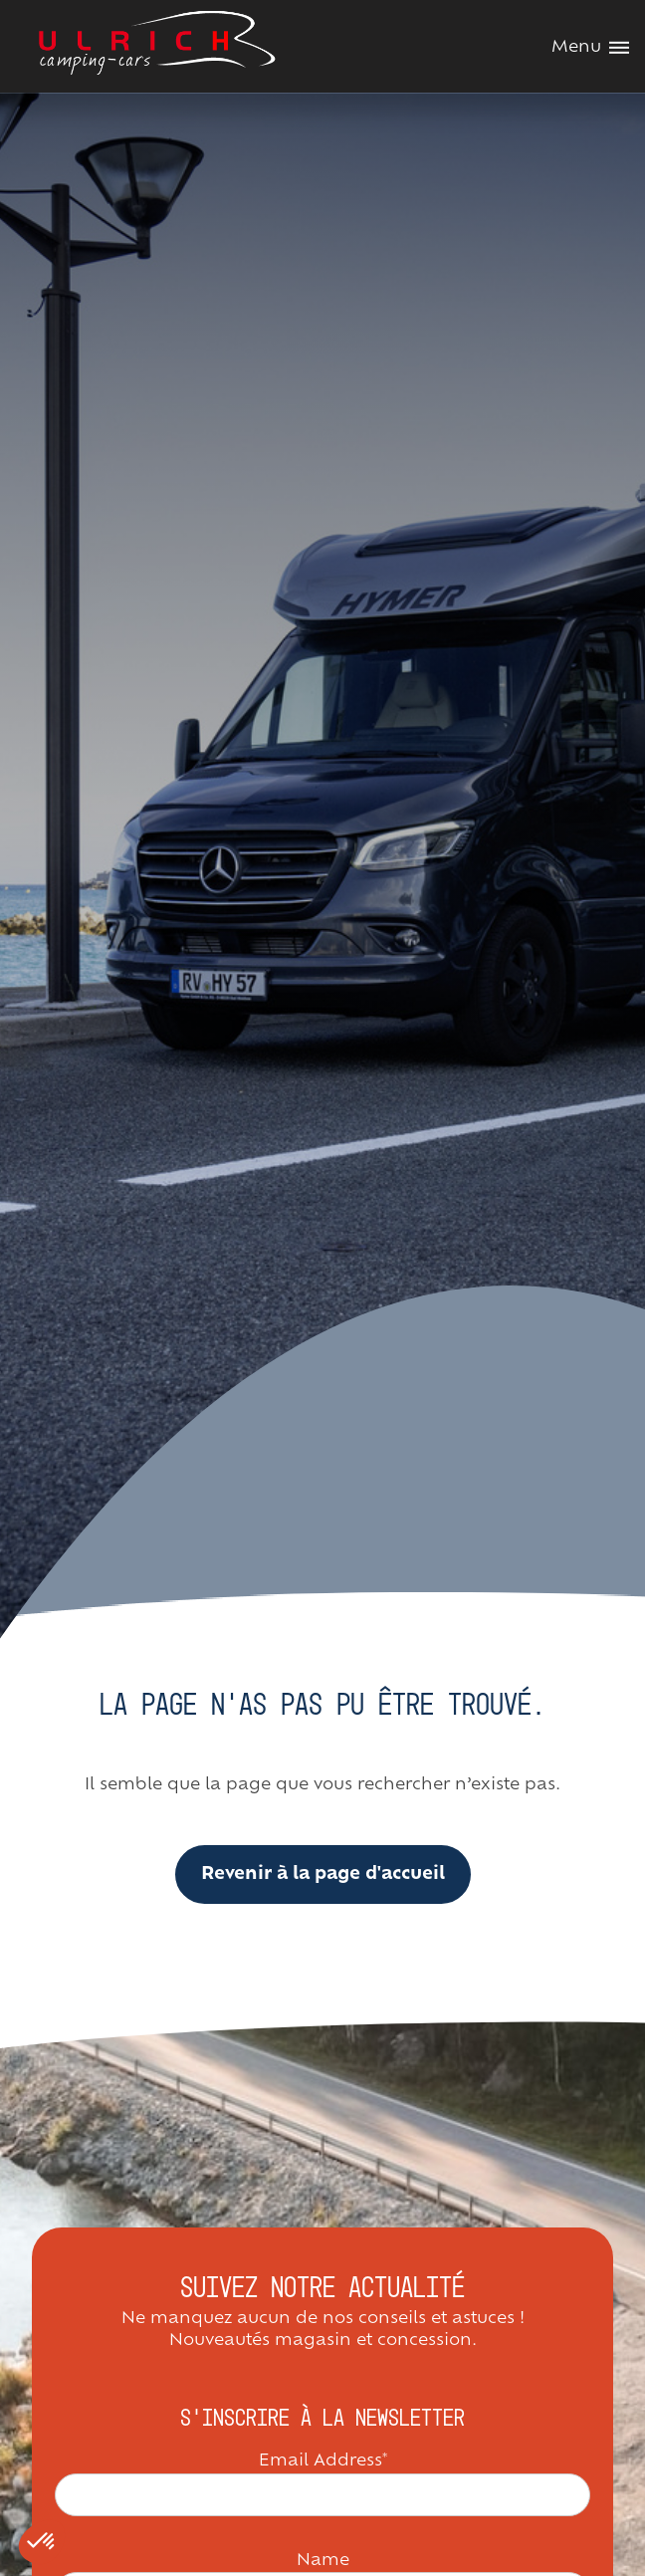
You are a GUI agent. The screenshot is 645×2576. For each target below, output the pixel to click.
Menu (590, 48)
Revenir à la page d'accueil (323, 1874)
